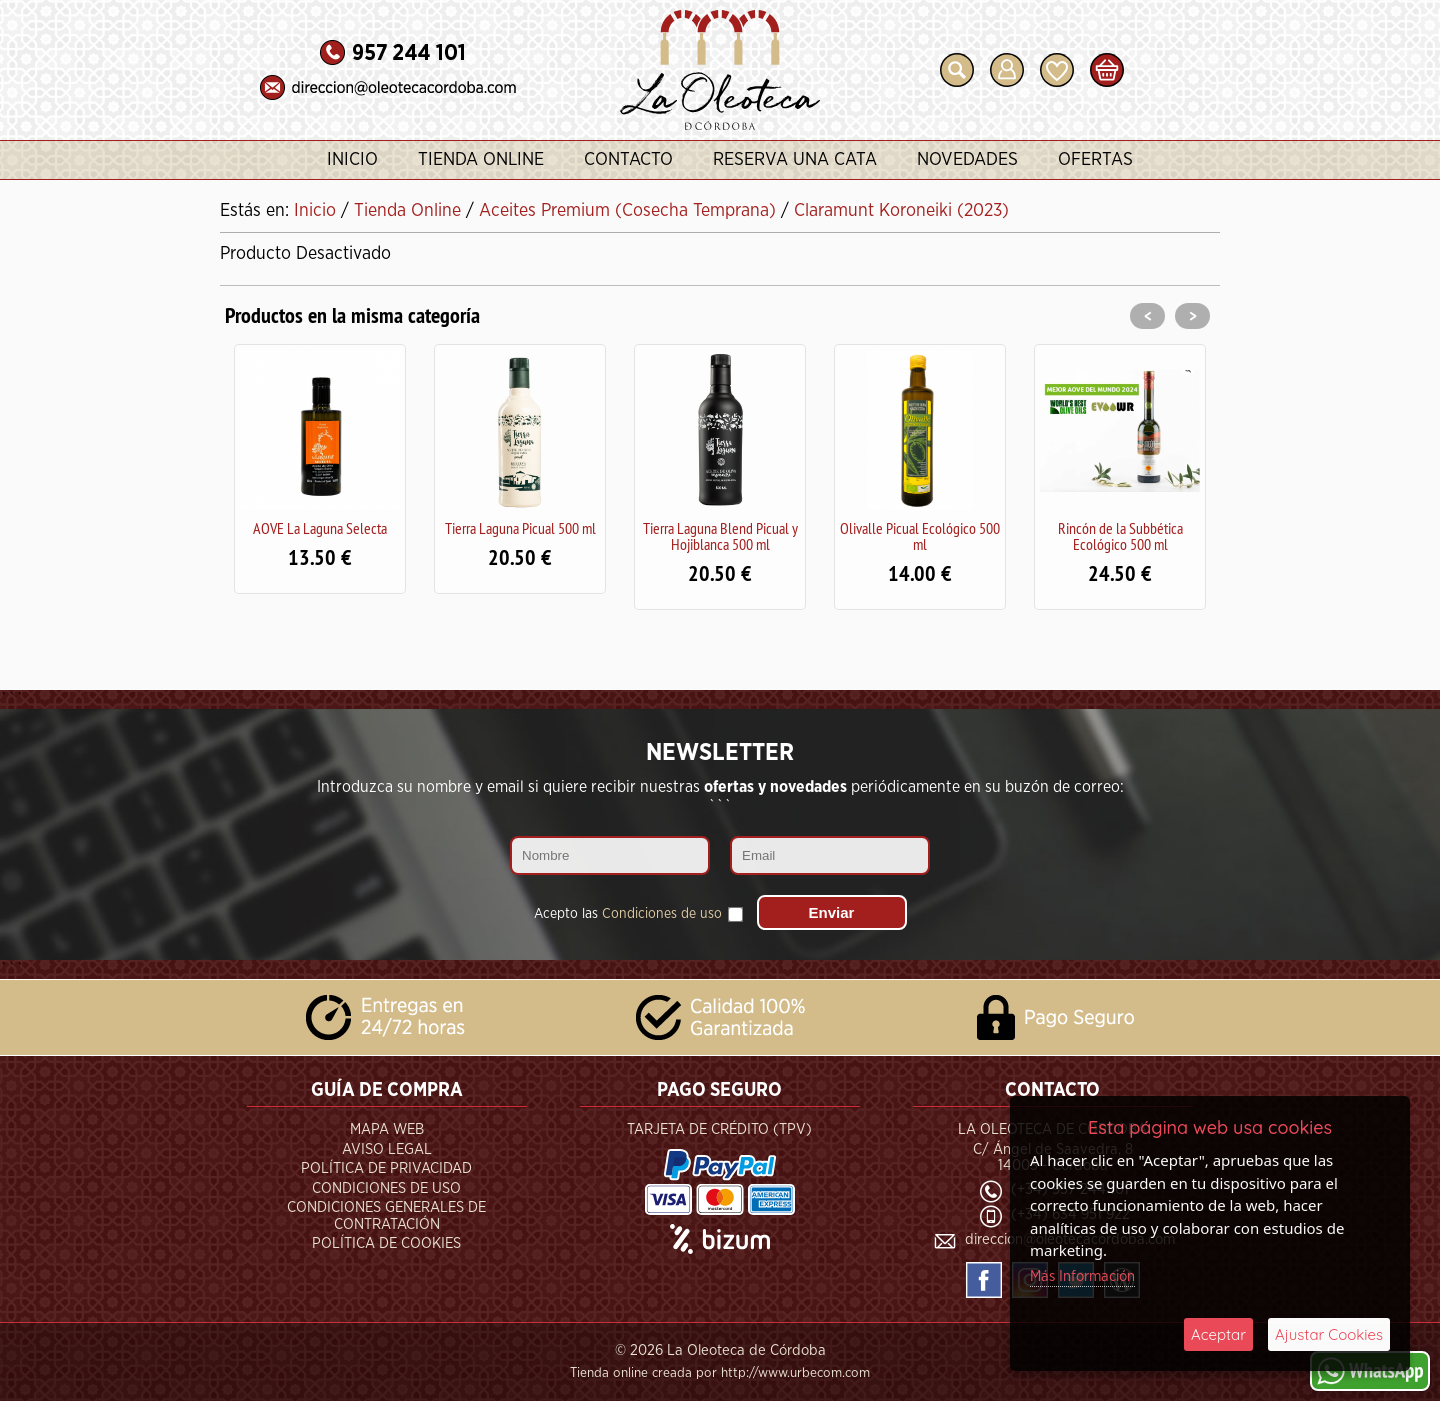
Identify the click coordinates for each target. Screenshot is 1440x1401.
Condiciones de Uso (386, 1188)
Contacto (628, 160)
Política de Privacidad (386, 1168)
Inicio (352, 160)
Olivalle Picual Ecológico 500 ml (920, 536)
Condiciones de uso (662, 914)
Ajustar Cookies (1329, 1334)
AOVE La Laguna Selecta (320, 528)
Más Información (1082, 1276)
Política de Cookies (386, 1243)
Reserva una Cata (795, 160)
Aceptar (1218, 1334)
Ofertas (1095, 160)
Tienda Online (481, 160)
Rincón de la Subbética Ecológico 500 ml (1120, 536)
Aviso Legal (387, 1149)
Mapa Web (387, 1129)
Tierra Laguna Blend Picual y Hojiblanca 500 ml (720, 536)
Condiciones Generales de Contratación (386, 1216)
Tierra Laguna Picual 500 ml (520, 528)
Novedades (967, 160)
